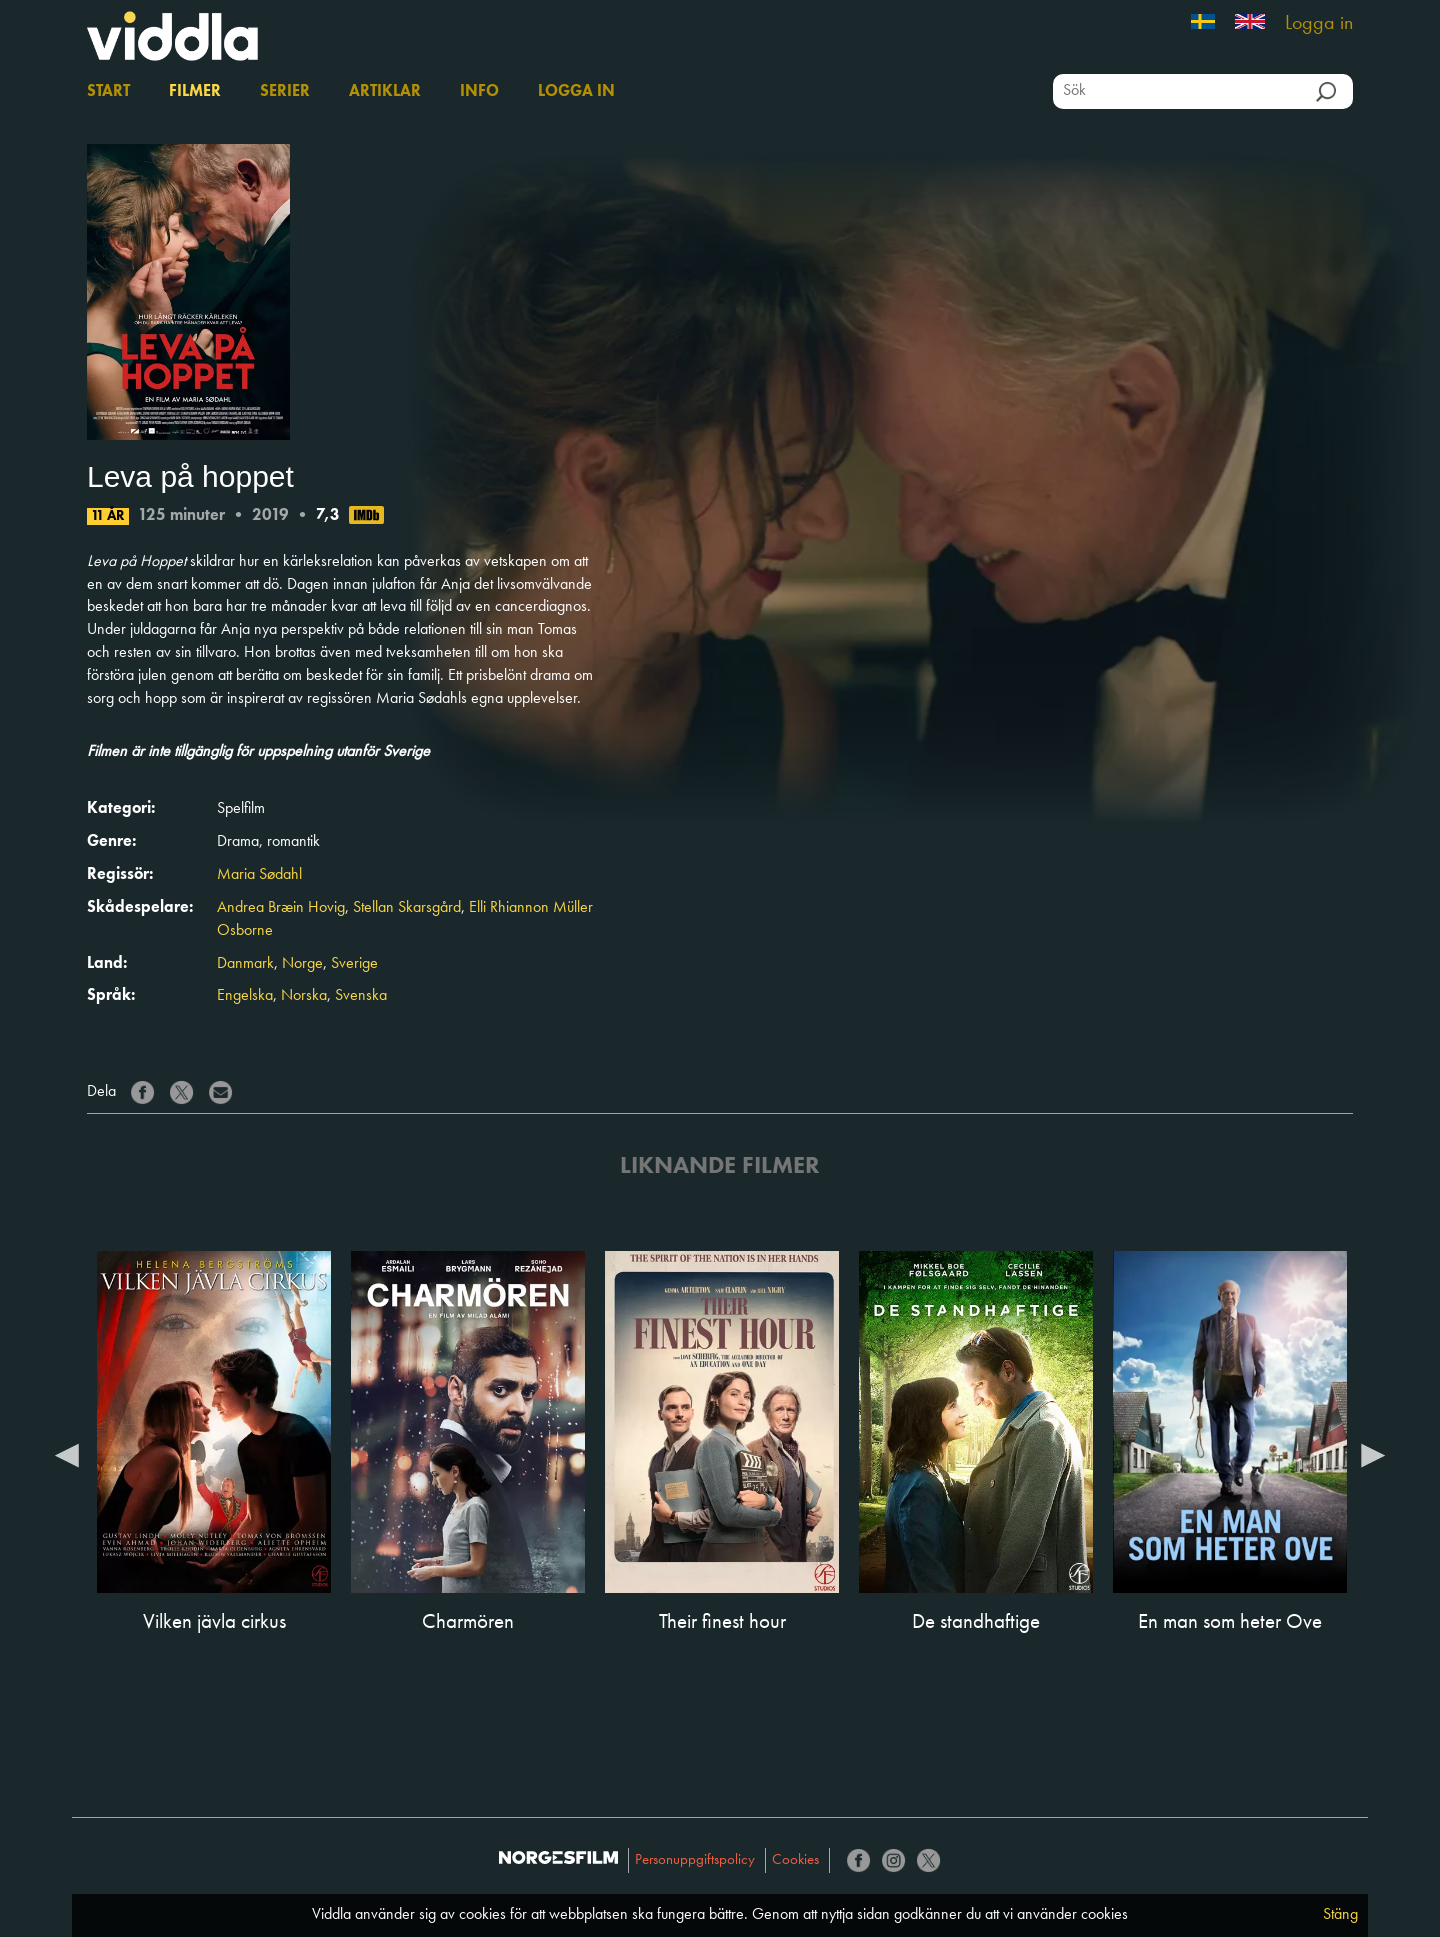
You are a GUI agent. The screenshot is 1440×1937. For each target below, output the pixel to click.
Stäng (1340, 1915)
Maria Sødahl (259, 875)
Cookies (795, 1860)
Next (1373, 1454)
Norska (304, 996)
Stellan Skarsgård (407, 908)
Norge (302, 964)
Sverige (354, 964)
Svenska (361, 996)
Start (108, 92)
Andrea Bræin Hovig (281, 908)
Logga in (1319, 24)
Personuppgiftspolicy (695, 1860)
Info (479, 92)
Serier (285, 92)
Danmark (245, 964)
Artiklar (385, 92)
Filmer (195, 92)
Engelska (245, 996)
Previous (67, 1454)
